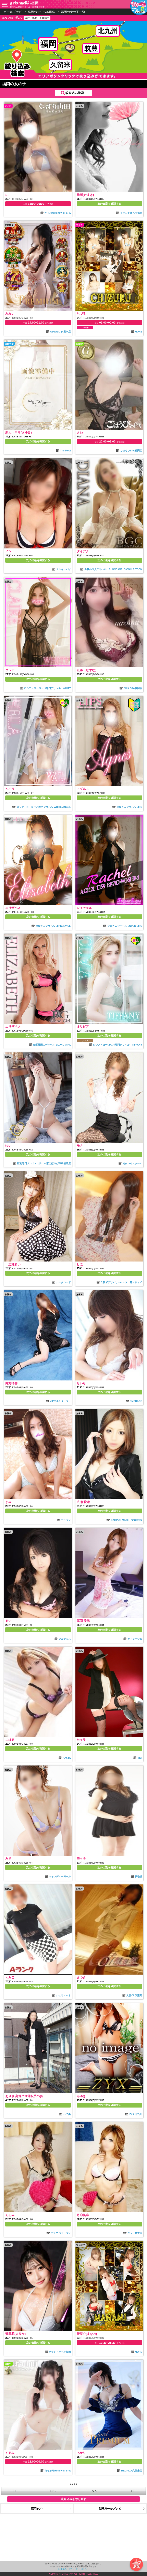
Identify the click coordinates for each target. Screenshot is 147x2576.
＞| (132, 2490)
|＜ (14, 2490)
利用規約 (62, 2569)
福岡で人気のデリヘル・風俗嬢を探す (27, 7)
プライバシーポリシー (79, 2569)
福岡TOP (36, 2508)
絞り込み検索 (74, 93)
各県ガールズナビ (109, 2508)
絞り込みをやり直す (73, 2499)
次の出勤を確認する (109, 203)
